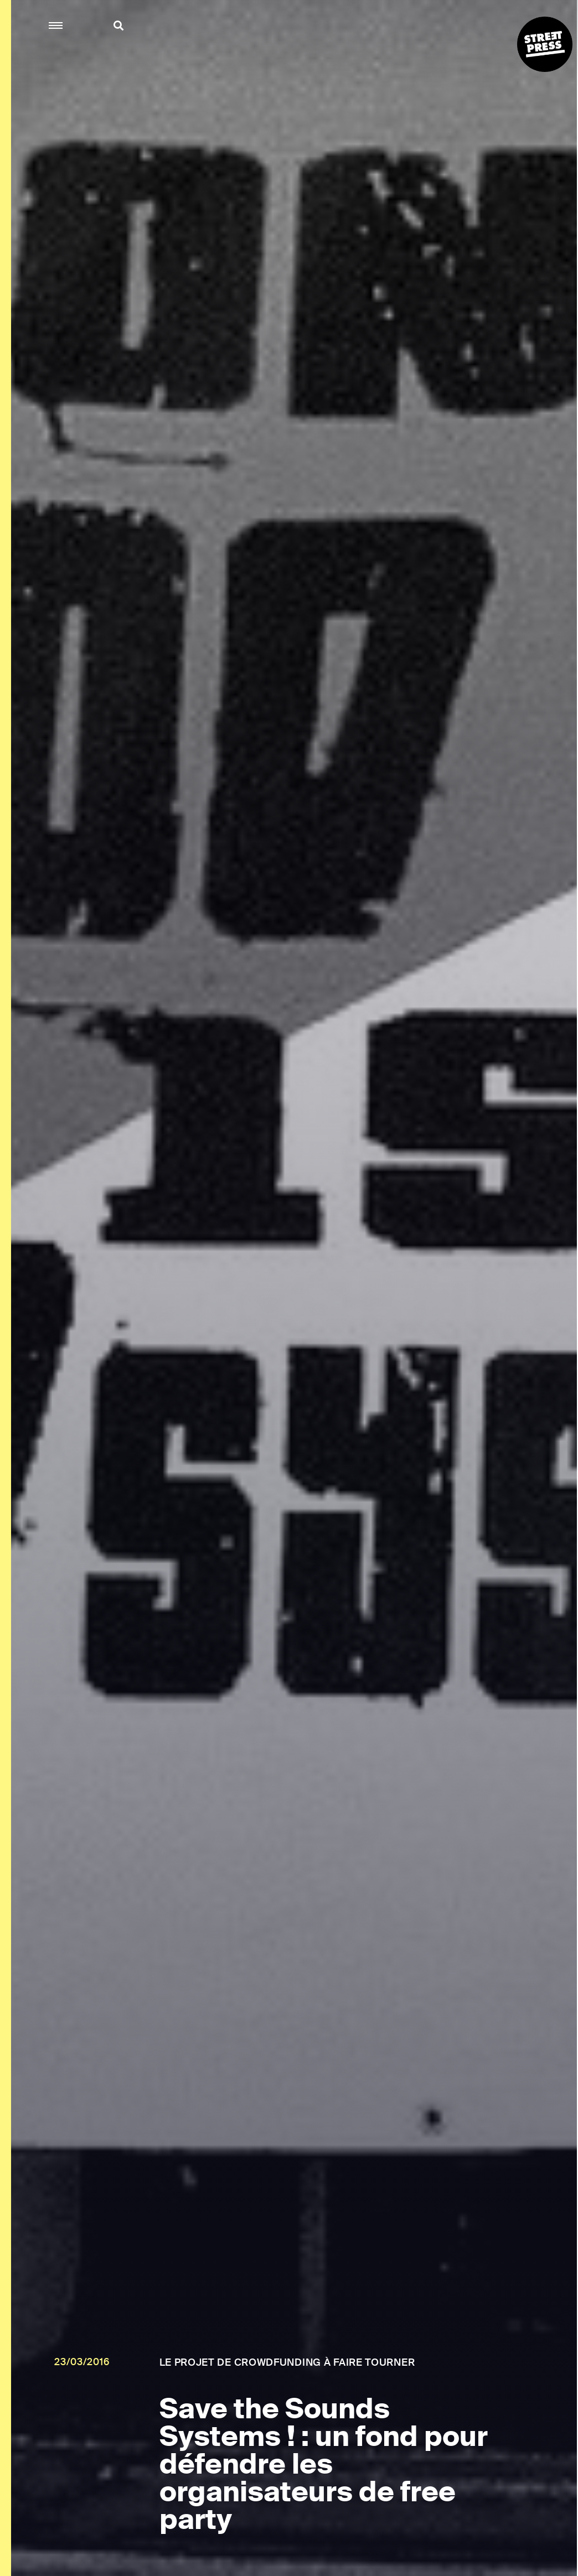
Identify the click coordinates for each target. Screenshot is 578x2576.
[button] (56, 26)
